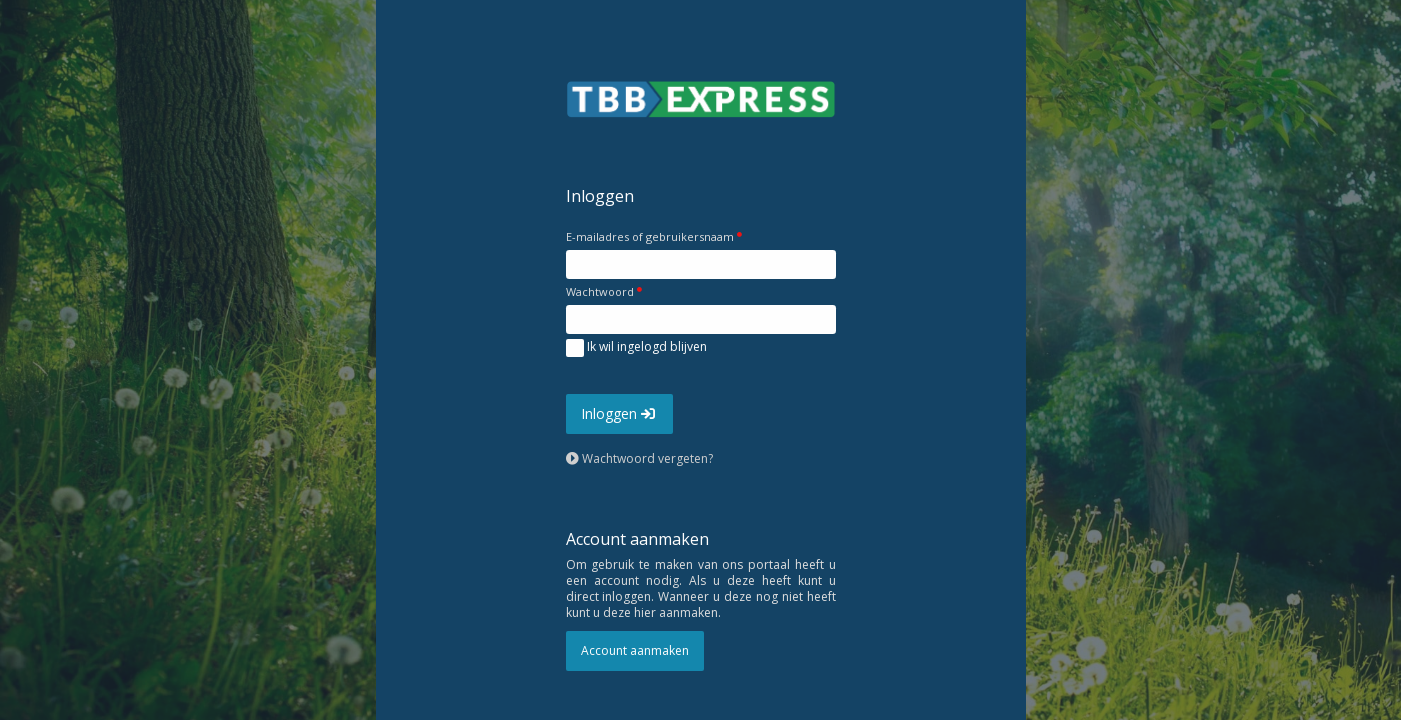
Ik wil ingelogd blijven (636, 348)
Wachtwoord (600, 291)
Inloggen (619, 413)
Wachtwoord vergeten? (639, 458)
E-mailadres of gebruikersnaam (650, 236)
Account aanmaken (635, 650)
